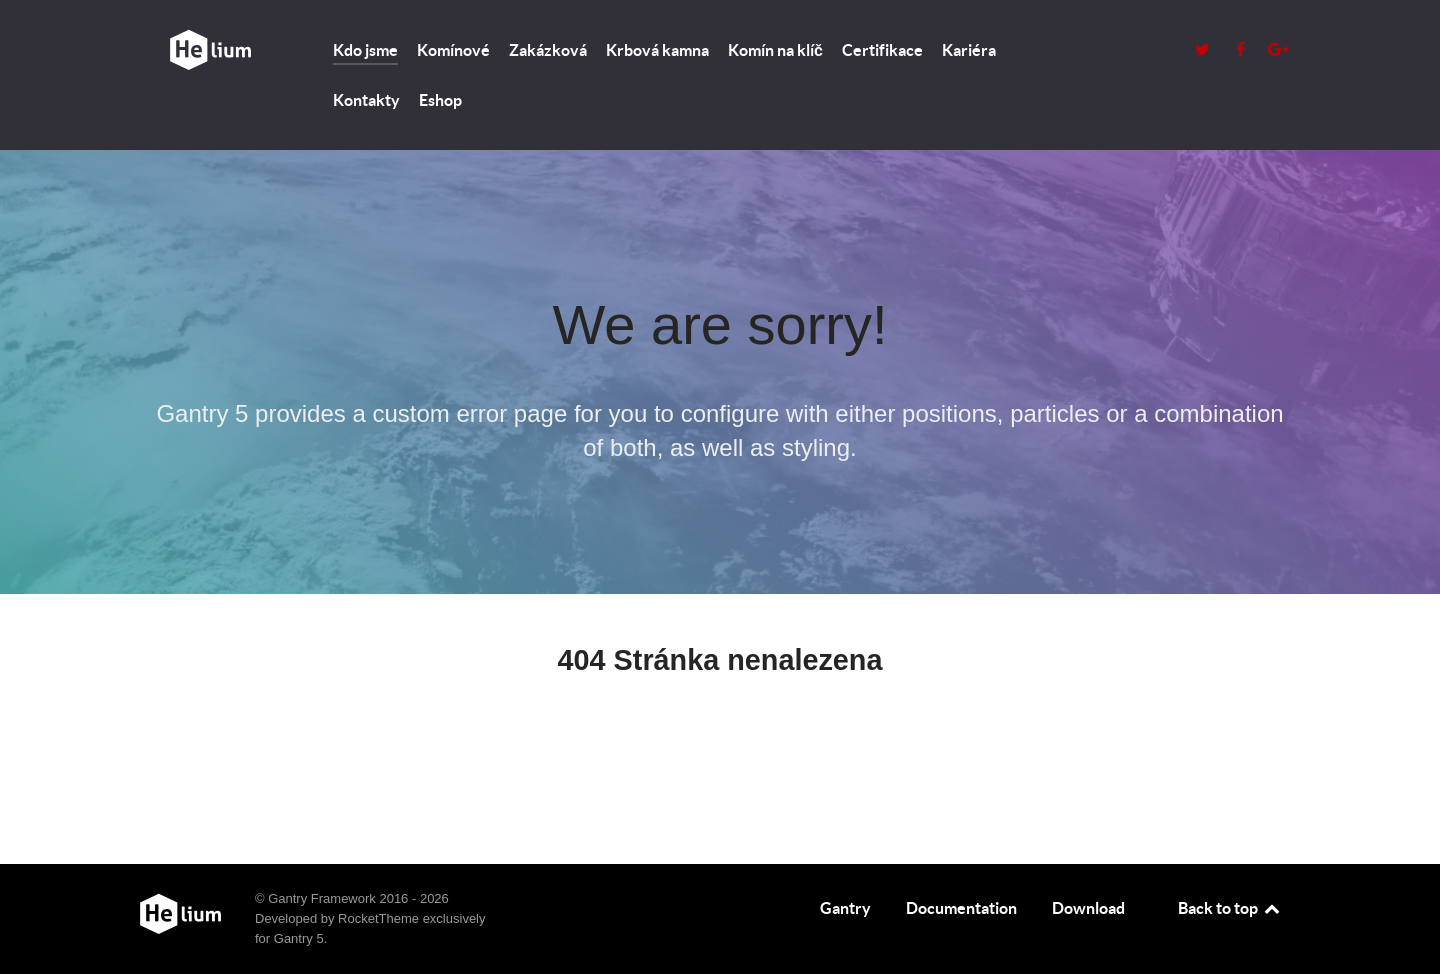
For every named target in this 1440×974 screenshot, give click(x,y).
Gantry (845, 908)
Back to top (1230, 908)
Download (1088, 908)
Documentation (961, 908)
